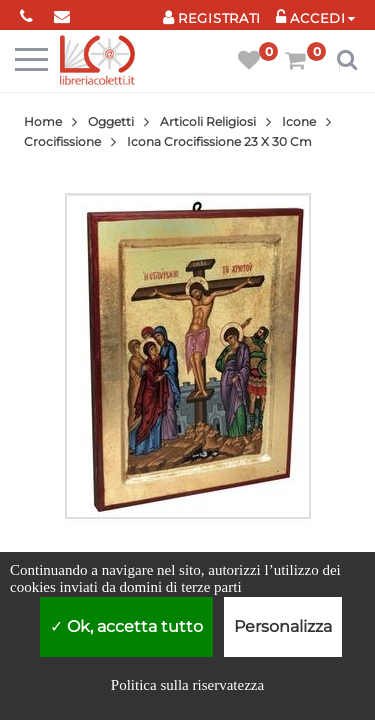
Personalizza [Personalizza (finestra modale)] (283, 626)
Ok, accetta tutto (126, 626)
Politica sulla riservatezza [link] (187, 685)
